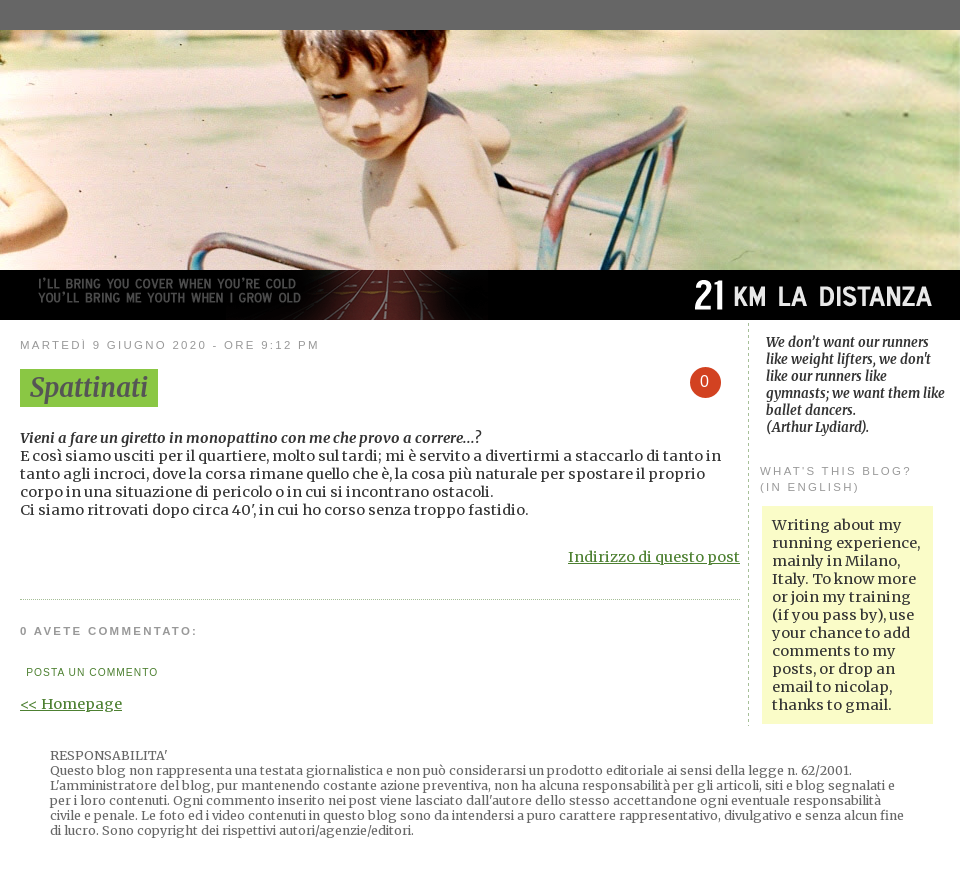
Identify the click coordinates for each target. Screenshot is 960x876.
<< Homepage (71, 704)
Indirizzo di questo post (654, 557)
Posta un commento (92, 672)
